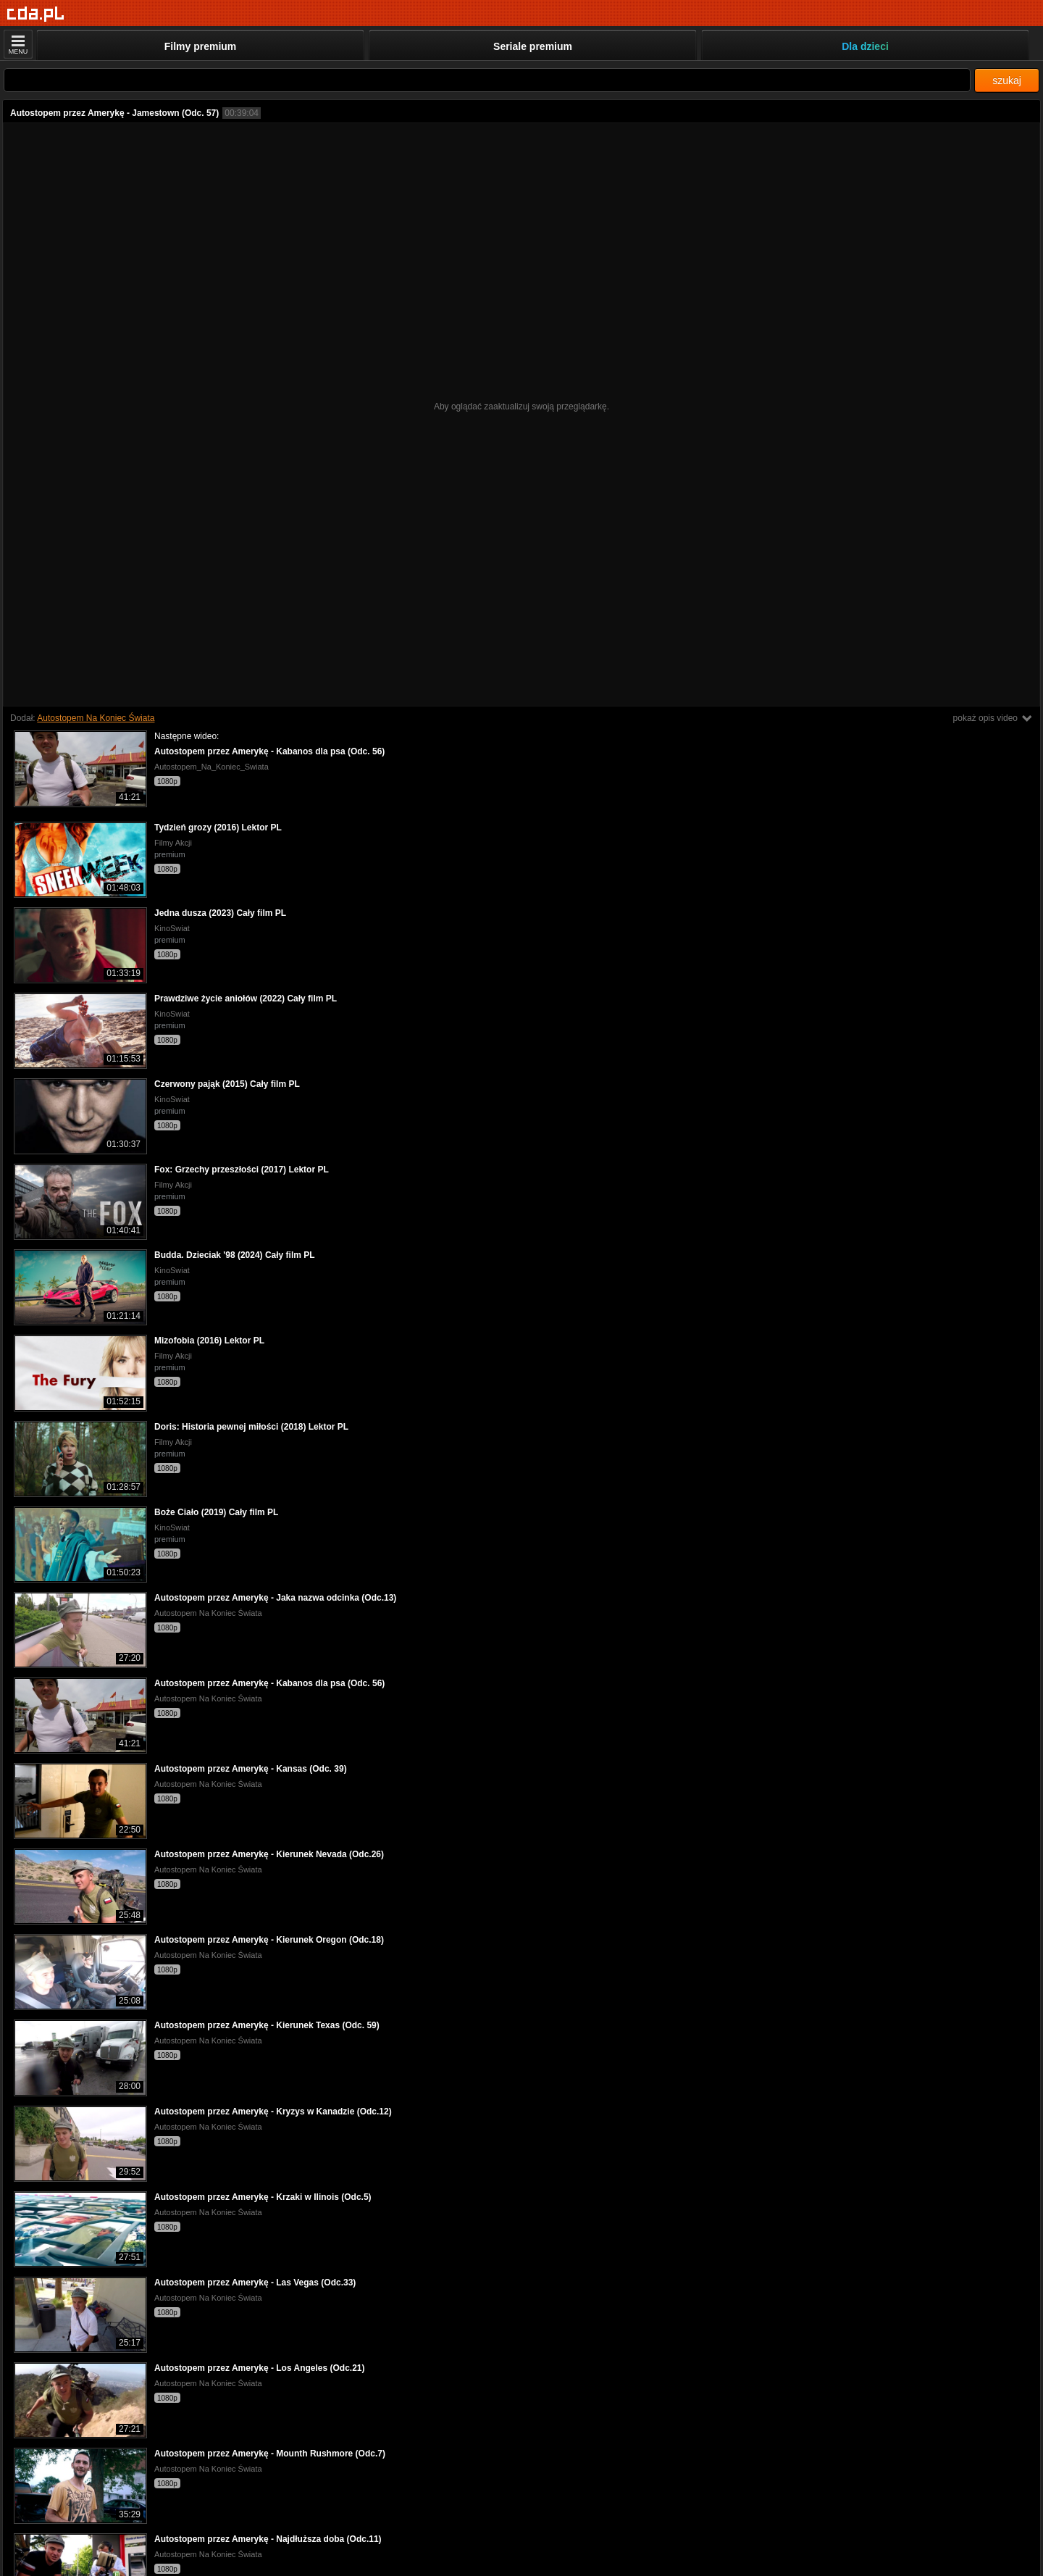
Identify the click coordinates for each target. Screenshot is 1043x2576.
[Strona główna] (35, 14)
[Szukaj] (487, 80)
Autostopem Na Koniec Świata (95, 718)
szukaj (1006, 80)
